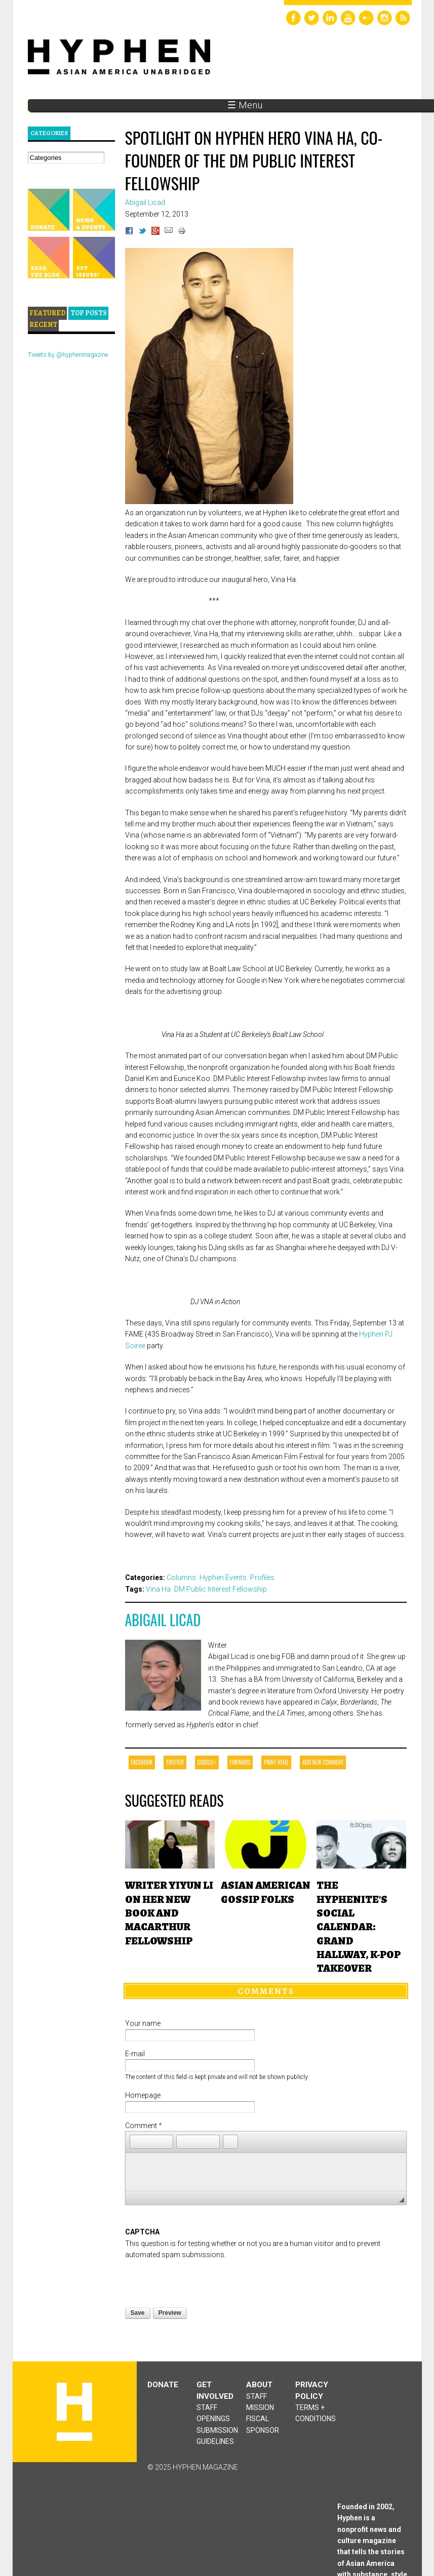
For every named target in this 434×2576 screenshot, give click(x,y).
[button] (137, 2141)
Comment (143, 2126)
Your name (143, 2023)
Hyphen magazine (74, 2412)
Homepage (143, 2095)
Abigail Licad (163, 1619)
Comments (266, 1991)
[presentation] (202, 2280)
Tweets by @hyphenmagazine (68, 354)
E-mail (135, 2054)
